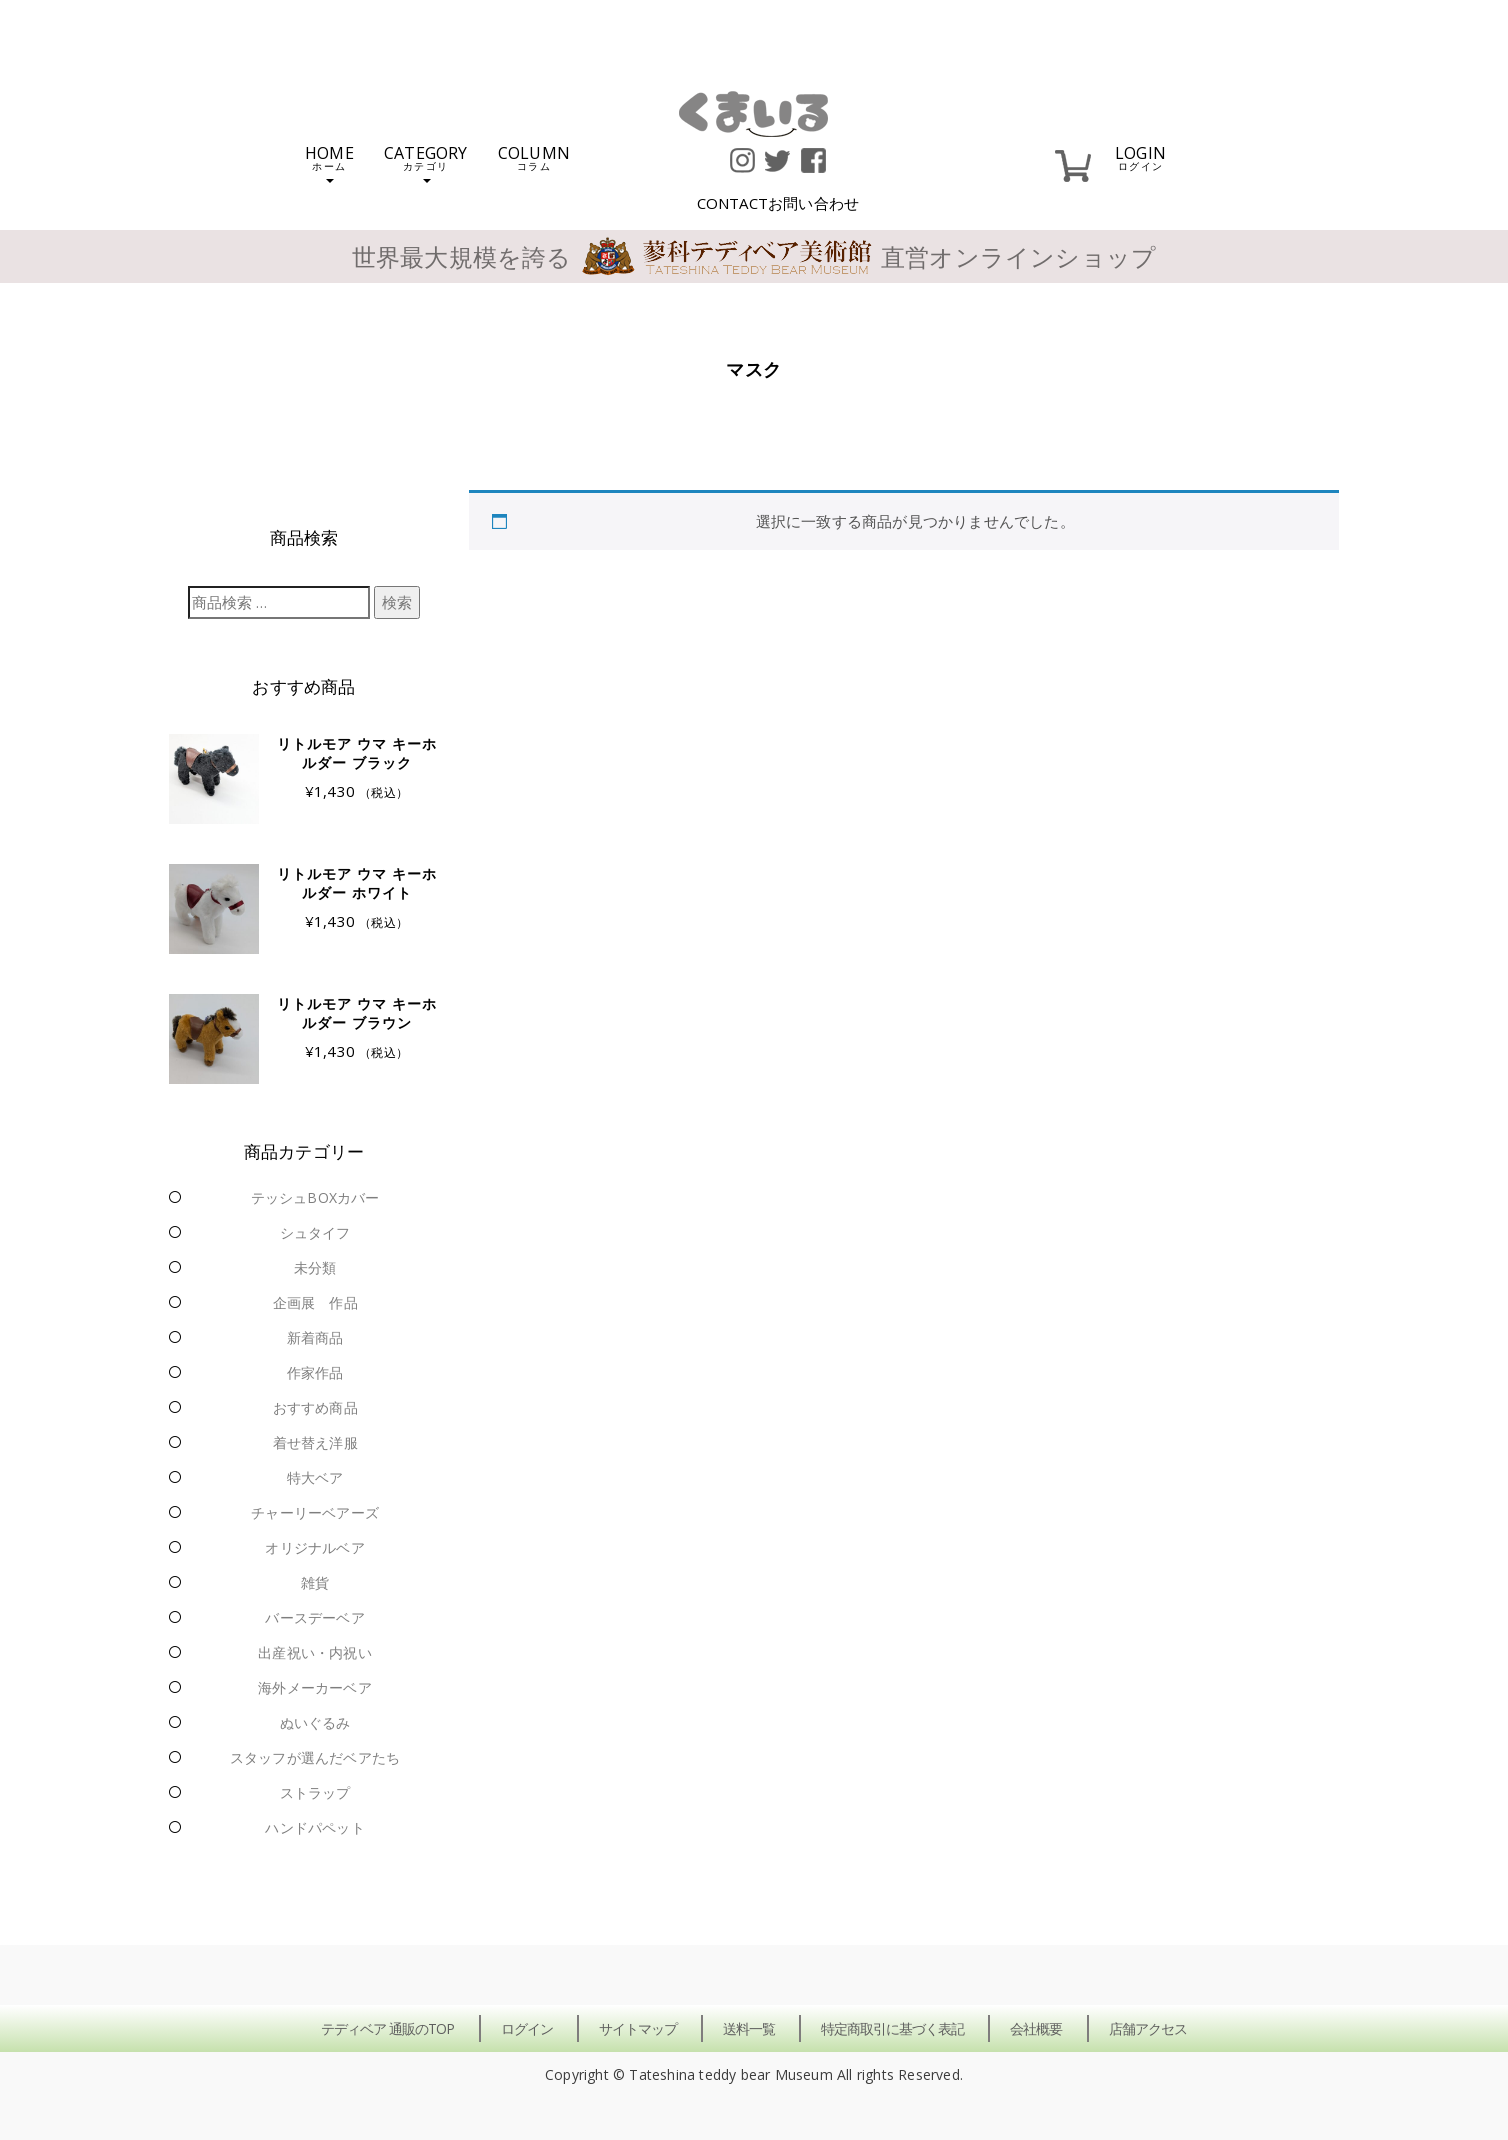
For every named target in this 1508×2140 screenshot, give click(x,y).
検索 (397, 602)
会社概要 (1036, 2028)
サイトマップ (638, 2028)
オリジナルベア (314, 1547)
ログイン (527, 2028)
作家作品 (315, 1372)
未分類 (315, 1267)
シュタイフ (315, 1232)
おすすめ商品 (315, 1407)
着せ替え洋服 (315, 1442)
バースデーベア (314, 1617)
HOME (329, 162)
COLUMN (534, 156)
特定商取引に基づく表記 (892, 2028)
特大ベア (315, 1477)
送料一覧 (749, 2028)
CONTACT (778, 203)
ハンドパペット (314, 1827)
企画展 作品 (315, 1302)
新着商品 (315, 1337)
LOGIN (1140, 156)
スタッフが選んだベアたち (315, 1757)
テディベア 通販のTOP (387, 2028)
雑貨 (315, 1582)
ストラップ (315, 1792)
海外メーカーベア (315, 1687)
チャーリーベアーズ (315, 1512)
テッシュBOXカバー (315, 1197)
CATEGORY (426, 162)
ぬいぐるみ (315, 1722)
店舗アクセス (1148, 2028)
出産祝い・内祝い (315, 1652)
